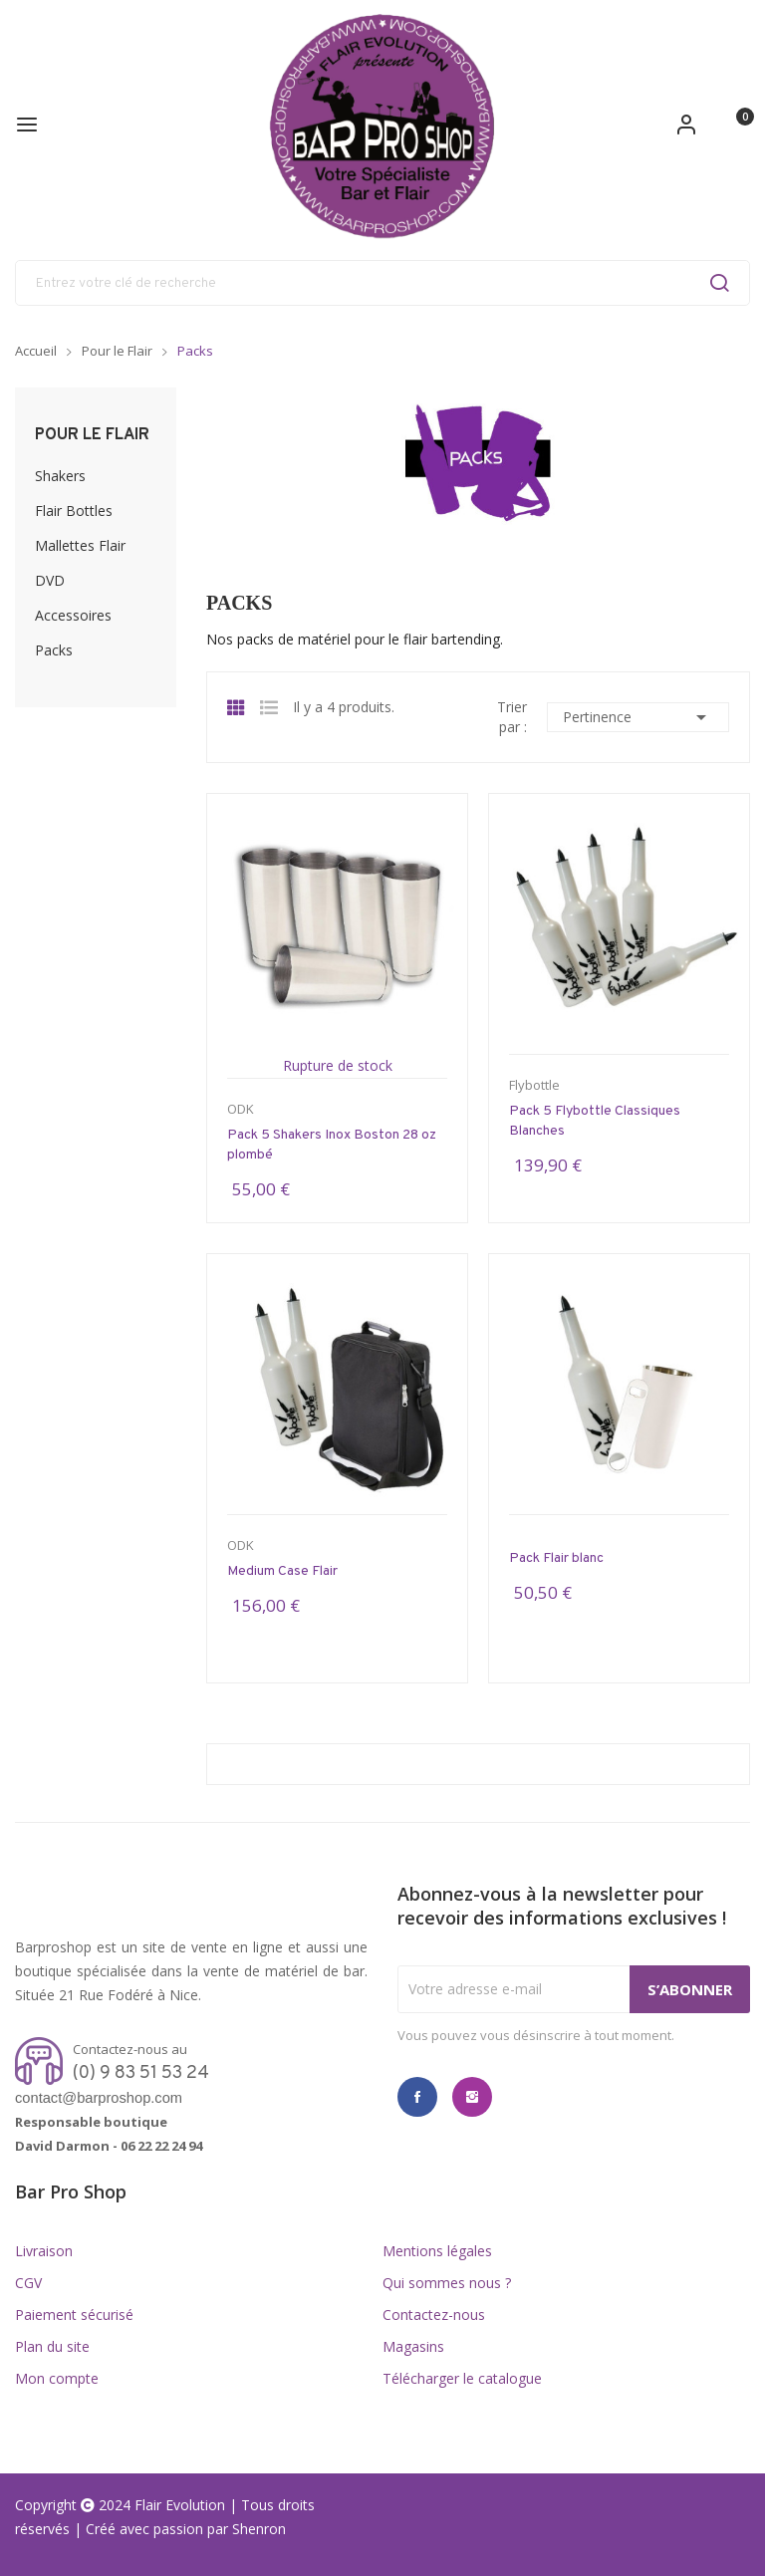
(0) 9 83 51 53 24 (141, 2073)
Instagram (472, 2097)
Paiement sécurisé (74, 2314)
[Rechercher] (382, 283)
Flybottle (534, 1085)
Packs (54, 650)
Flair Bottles (74, 510)
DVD (50, 580)
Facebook (417, 2097)
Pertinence (638, 717)
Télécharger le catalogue (462, 2378)
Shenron (259, 2528)
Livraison (44, 2250)
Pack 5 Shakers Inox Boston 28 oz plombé (331, 1145)
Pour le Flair (92, 435)
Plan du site (52, 2346)
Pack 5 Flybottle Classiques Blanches (594, 1121)
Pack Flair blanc (556, 1558)
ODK (240, 1109)
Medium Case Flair (282, 1571)
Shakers (60, 475)
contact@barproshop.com (98, 2098)
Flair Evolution (179, 2504)
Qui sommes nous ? (446, 2282)
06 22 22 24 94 (161, 2146)
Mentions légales (437, 2250)
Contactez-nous (433, 2314)
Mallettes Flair (80, 545)
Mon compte (57, 2378)
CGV (28, 2282)
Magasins (413, 2346)
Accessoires (73, 615)
